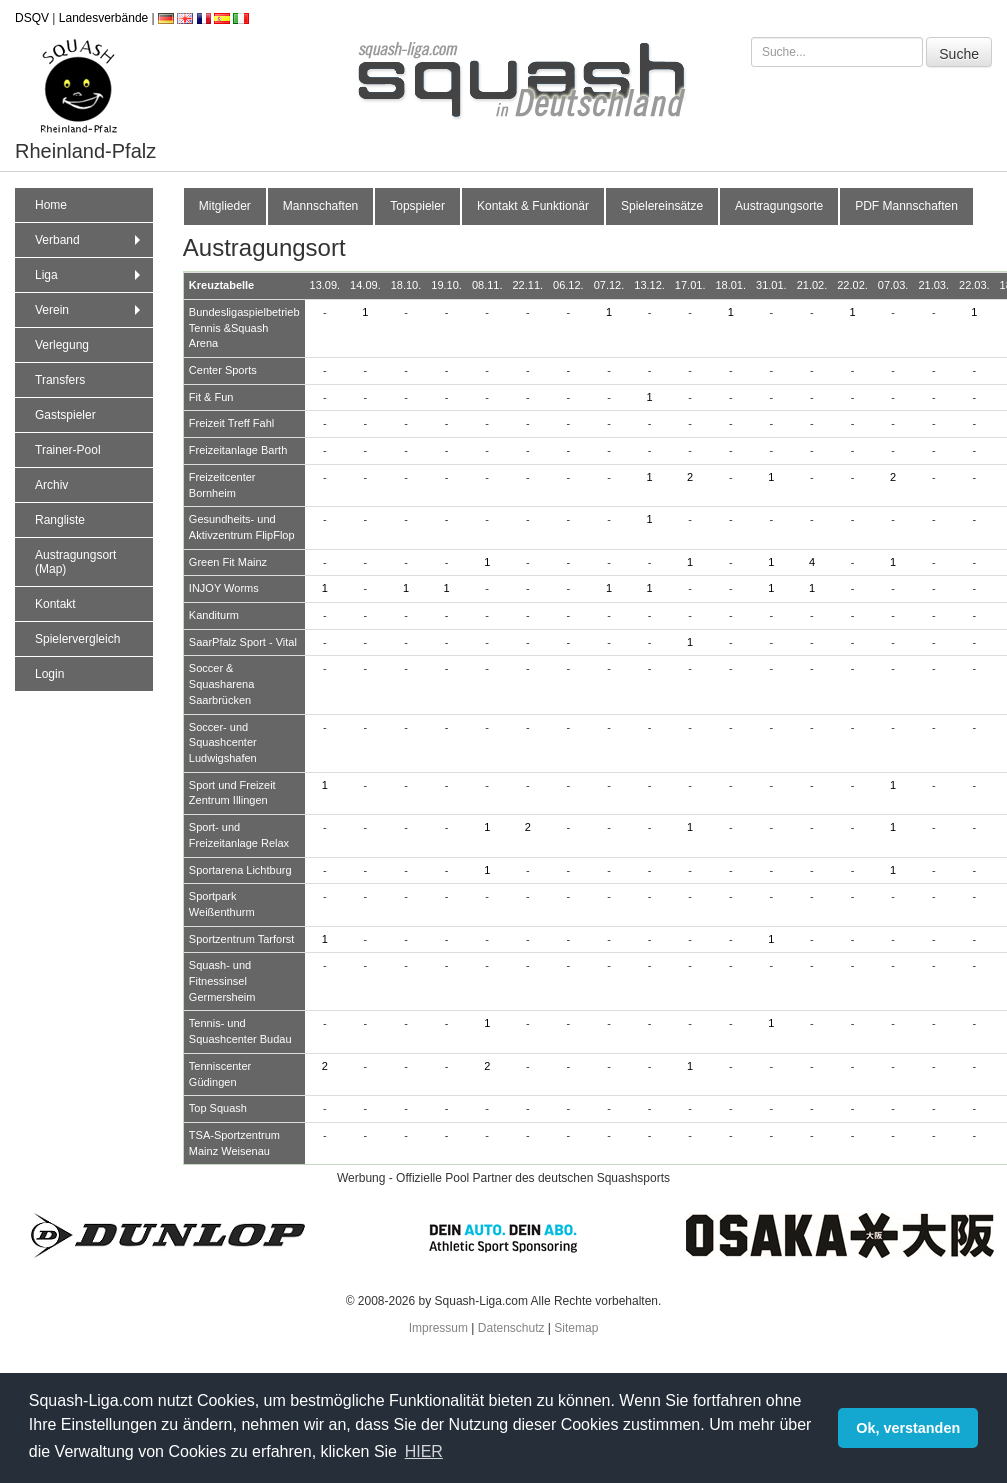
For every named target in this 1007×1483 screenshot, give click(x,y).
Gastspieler (65, 415)
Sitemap (576, 1328)
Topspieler (417, 206)
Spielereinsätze (662, 206)
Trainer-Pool (68, 450)
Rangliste (60, 520)
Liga (90, 275)
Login (49, 674)
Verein (90, 310)
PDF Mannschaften (906, 206)
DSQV (32, 18)
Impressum (438, 1328)
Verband (90, 240)
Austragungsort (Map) (75, 562)
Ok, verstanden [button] (908, 1428)
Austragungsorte (779, 206)
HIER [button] (424, 1451)
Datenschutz (511, 1328)
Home (51, 205)
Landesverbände (103, 18)
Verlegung (62, 345)
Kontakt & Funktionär (533, 206)
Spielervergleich (77, 639)
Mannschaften (320, 206)
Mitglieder (225, 206)
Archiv (51, 485)
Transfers (60, 380)
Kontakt (55, 604)
